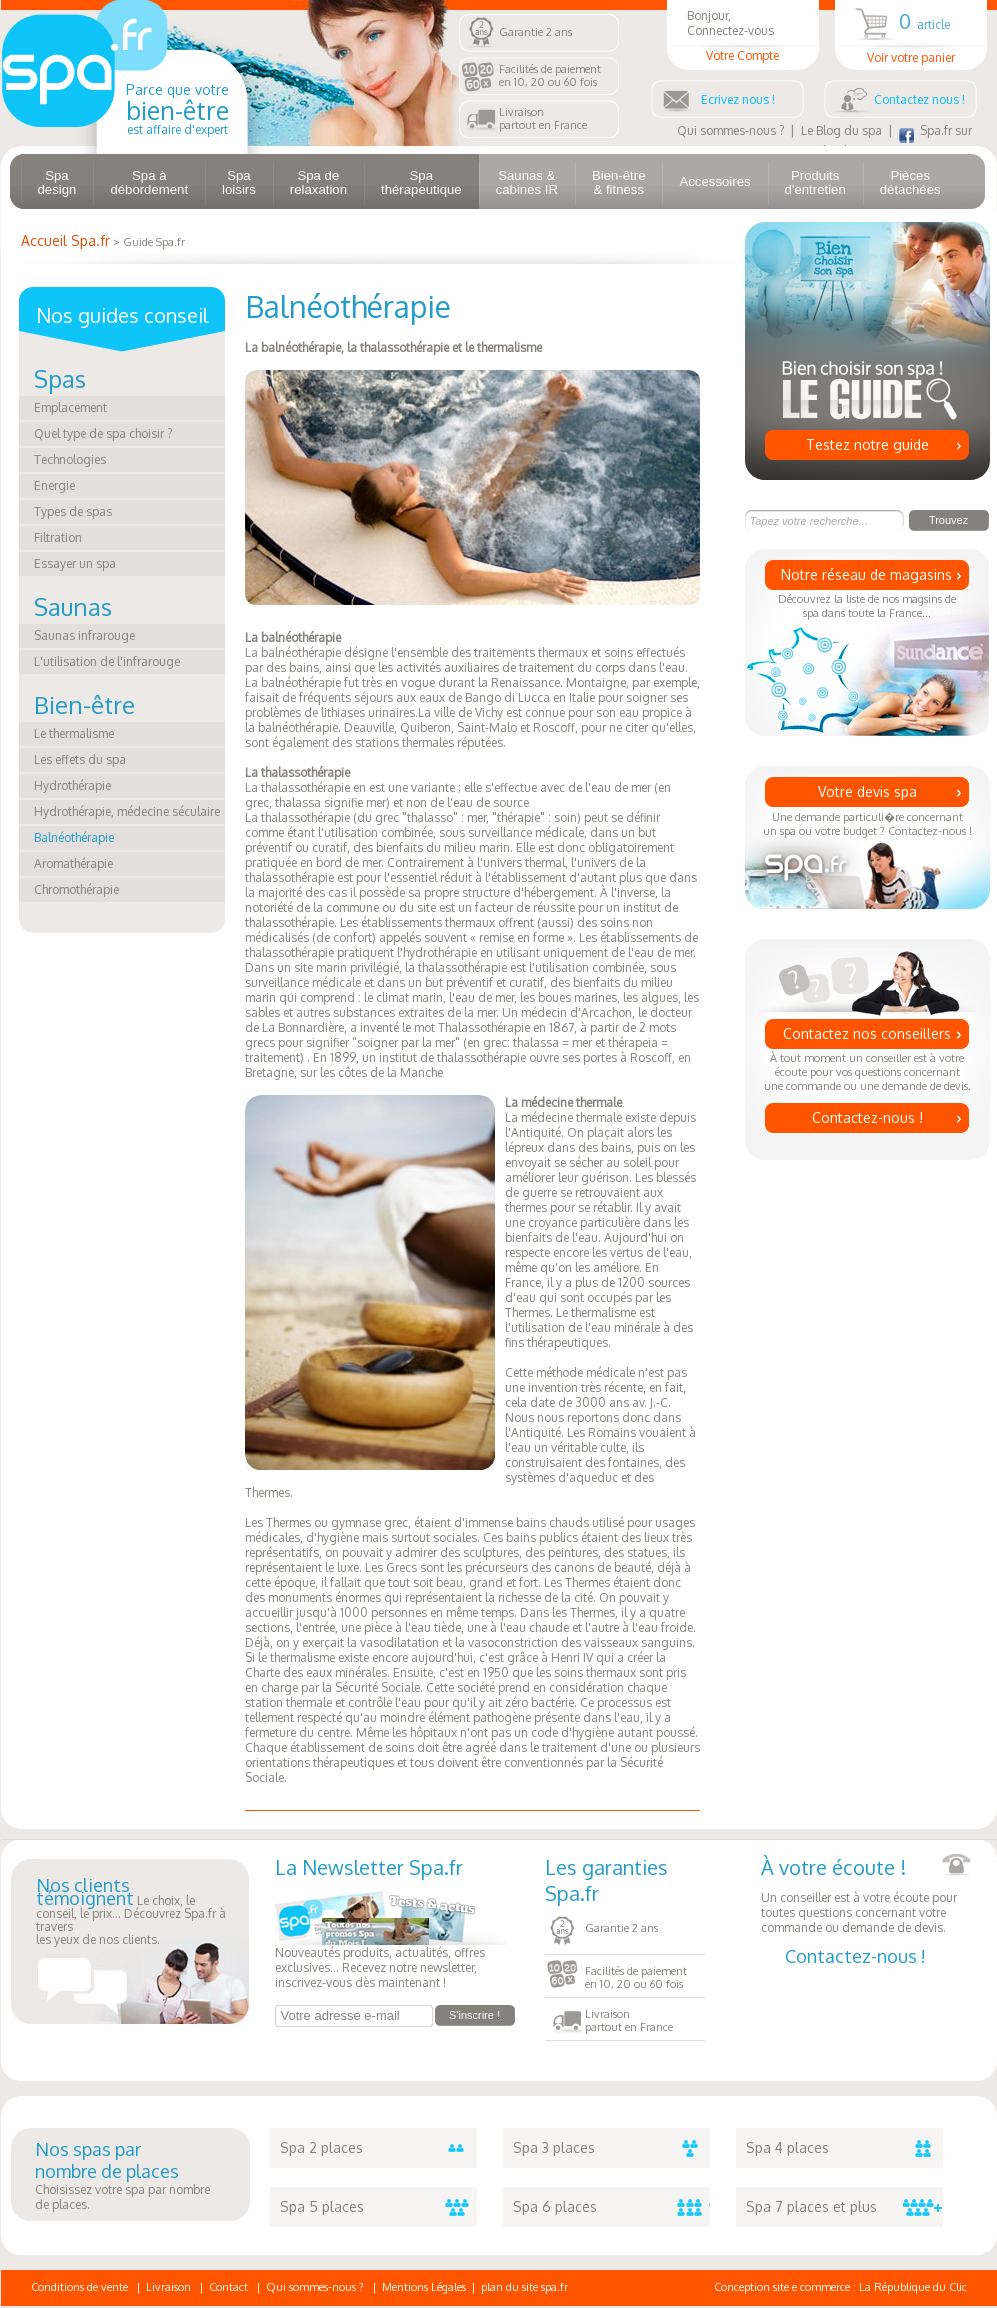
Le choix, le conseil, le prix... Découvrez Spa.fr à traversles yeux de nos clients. (131, 1913)
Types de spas (73, 511)
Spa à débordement (149, 182)
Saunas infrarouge (84, 635)
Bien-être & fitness (619, 182)
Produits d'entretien (815, 182)
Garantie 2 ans (535, 32)
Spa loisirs (239, 182)
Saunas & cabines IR (527, 182)
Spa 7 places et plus (844, 2207)
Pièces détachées (910, 182)
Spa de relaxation (318, 182)
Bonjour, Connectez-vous (743, 35)
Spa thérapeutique (421, 182)
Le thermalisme (74, 733)
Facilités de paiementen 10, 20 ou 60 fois (550, 75)
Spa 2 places (378, 2148)
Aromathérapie (73, 863)
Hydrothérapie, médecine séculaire (127, 811)
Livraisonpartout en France (543, 118)
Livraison (168, 2287)
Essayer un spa (75, 563)
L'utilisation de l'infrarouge (107, 661)
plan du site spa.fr (524, 2287)
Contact (228, 2287)
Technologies (70, 459)
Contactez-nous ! (867, 1117)
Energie (54, 485)
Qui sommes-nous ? (730, 130)
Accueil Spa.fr (65, 240)
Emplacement (70, 407)
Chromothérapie (76, 889)
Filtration (58, 537)
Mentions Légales (424, 2287)
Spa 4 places (844, 2148)
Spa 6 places (611, 2207)
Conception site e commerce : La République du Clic (840, 2287)
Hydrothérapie (72, 785)
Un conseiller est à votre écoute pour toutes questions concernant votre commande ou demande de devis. (866, 1894)
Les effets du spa (80, 759)
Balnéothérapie (74, 837)
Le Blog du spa (841, 130)
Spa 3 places (611, 2148)
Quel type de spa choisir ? (103, 433)
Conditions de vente (79, 2287)
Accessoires (714, 181)
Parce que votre (177, 109)
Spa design (57, 182)
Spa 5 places (378, 2207)
